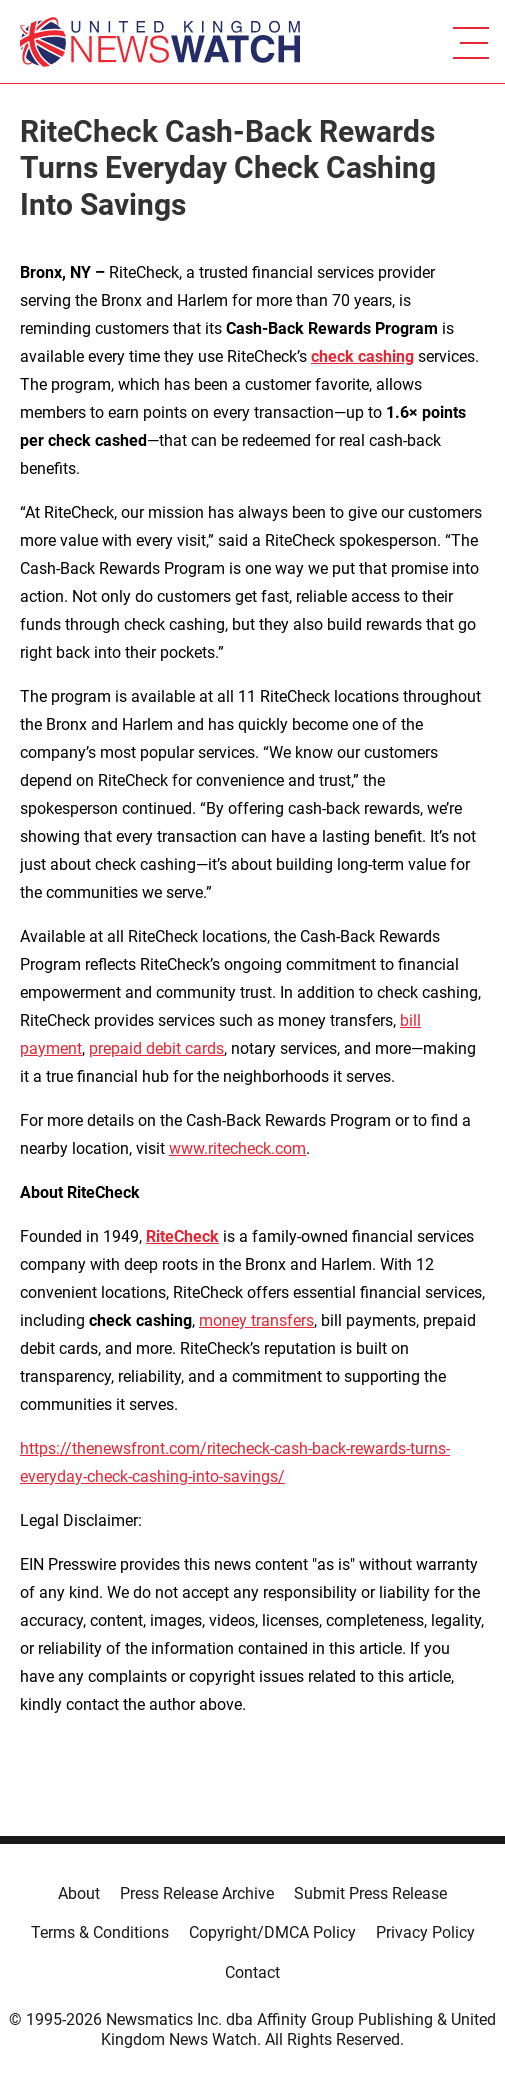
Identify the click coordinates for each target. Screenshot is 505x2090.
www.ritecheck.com (237, 1148)
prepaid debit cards (156, 1048)
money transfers (256, 1320)
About (79, 1893)
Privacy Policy (425, 1932)
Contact (252, 1972)
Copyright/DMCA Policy (272, 1932)
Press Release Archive (197, 1893)
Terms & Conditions (100, 1932)
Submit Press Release (370, 1893)
